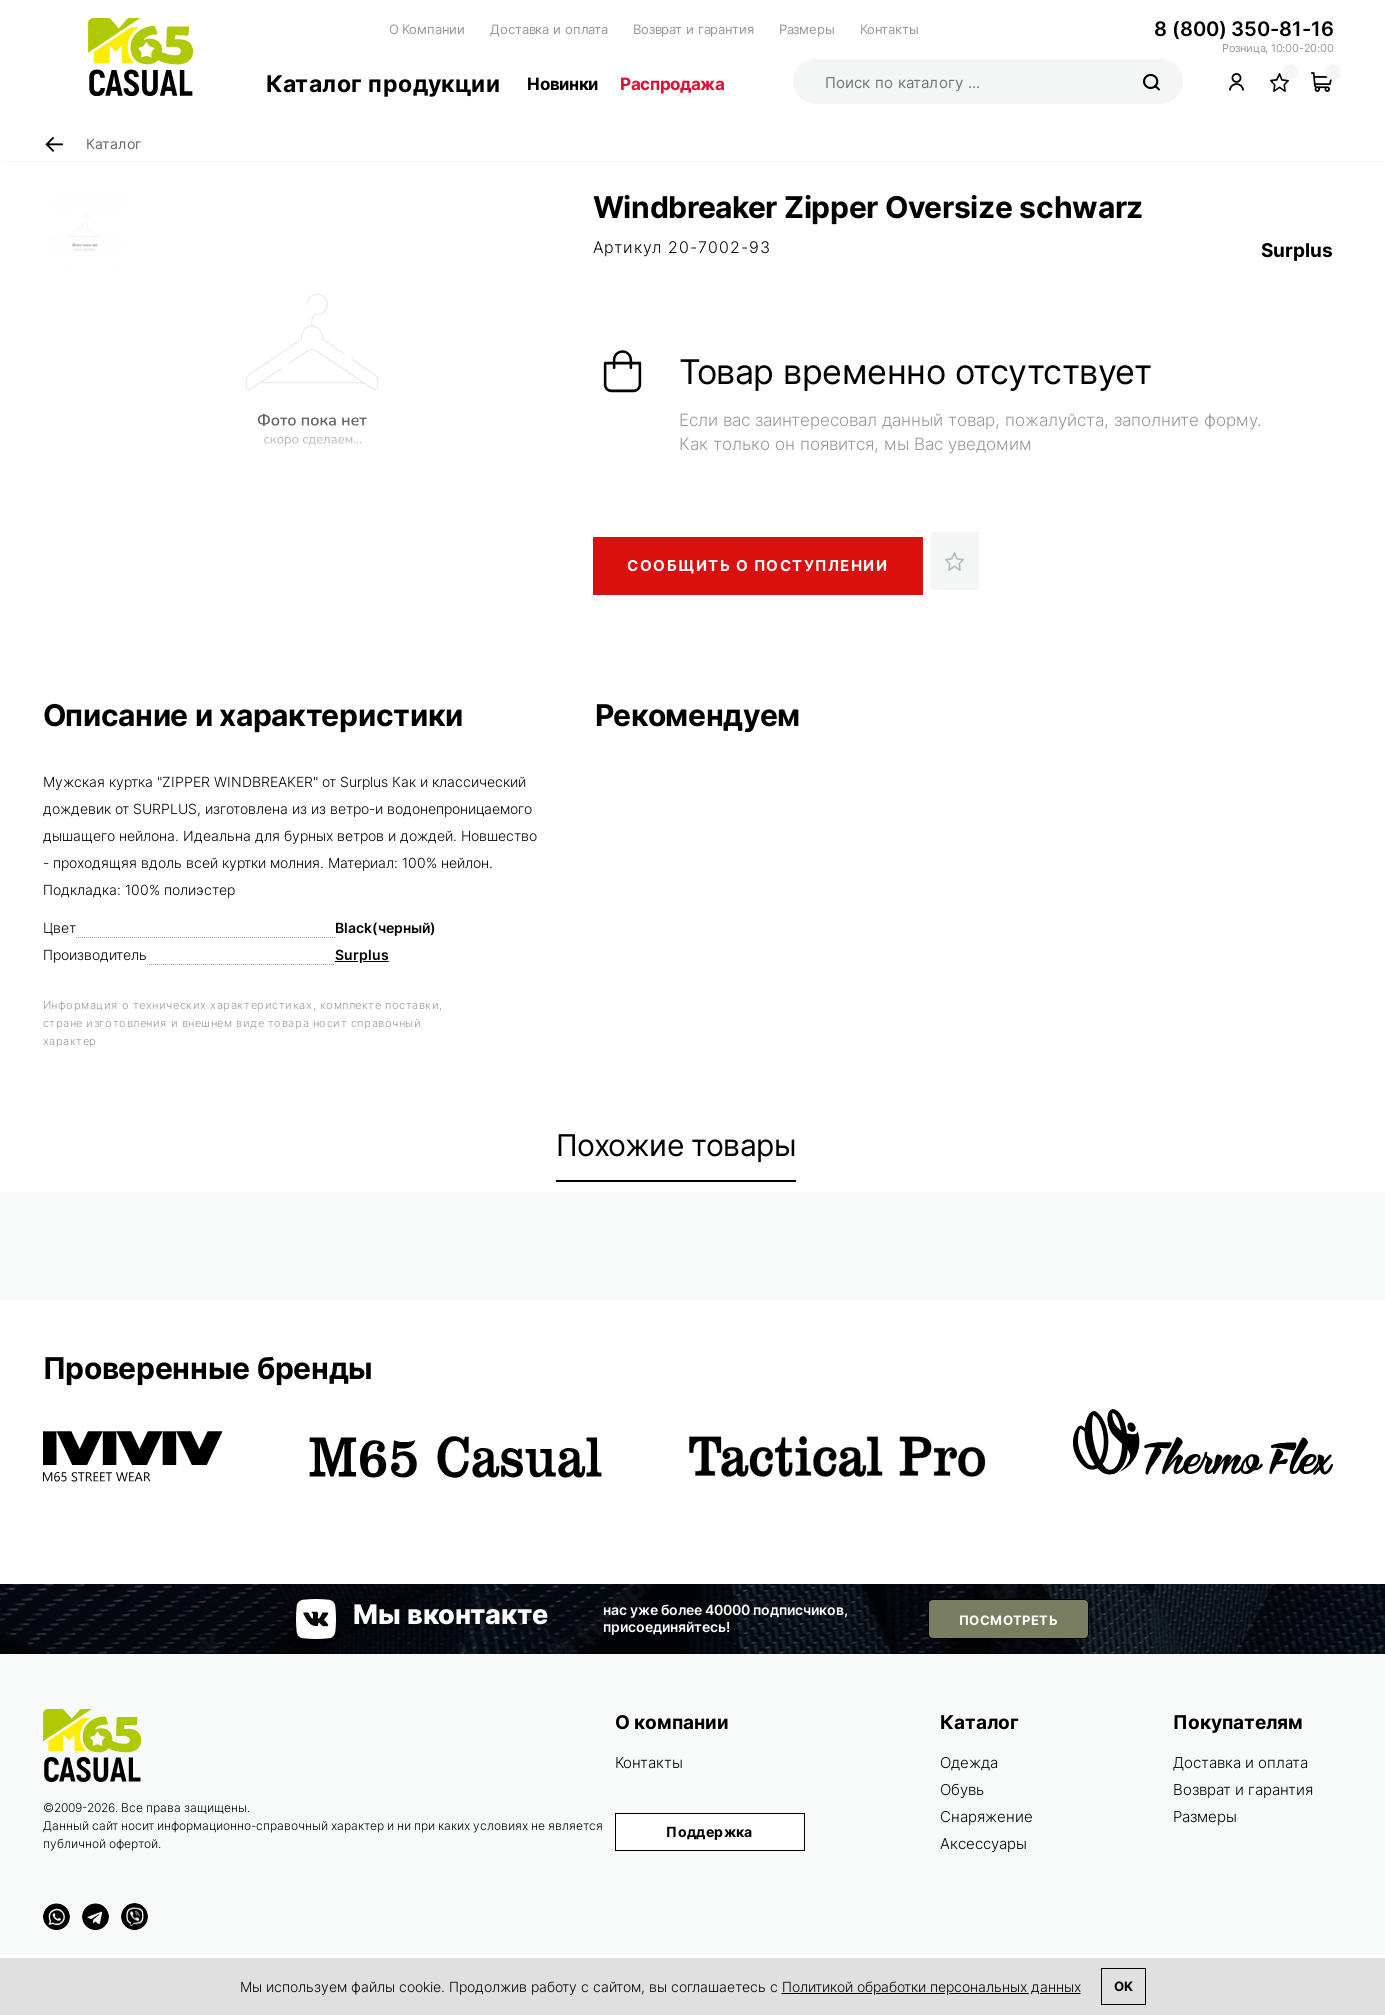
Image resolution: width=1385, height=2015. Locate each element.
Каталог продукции (383, 84)
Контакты (889, 29)
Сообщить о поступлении (757, 565)
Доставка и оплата (549, 29)
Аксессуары (983, 1843)
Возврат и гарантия (693, 29)
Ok (1123, 1986)
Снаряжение (986, 1816)
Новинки (562, 84)
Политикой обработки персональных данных (931, 1986)
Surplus (1297, 250)
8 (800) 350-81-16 (1243, 29)
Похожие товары (676, 1145)
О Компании (427, 29)
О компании (672, 1722)
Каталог (979, 1722)
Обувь (962, 1789)
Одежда (969, 1762)
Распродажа (672, 84)
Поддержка (709, 1831)
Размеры (807, 29)
